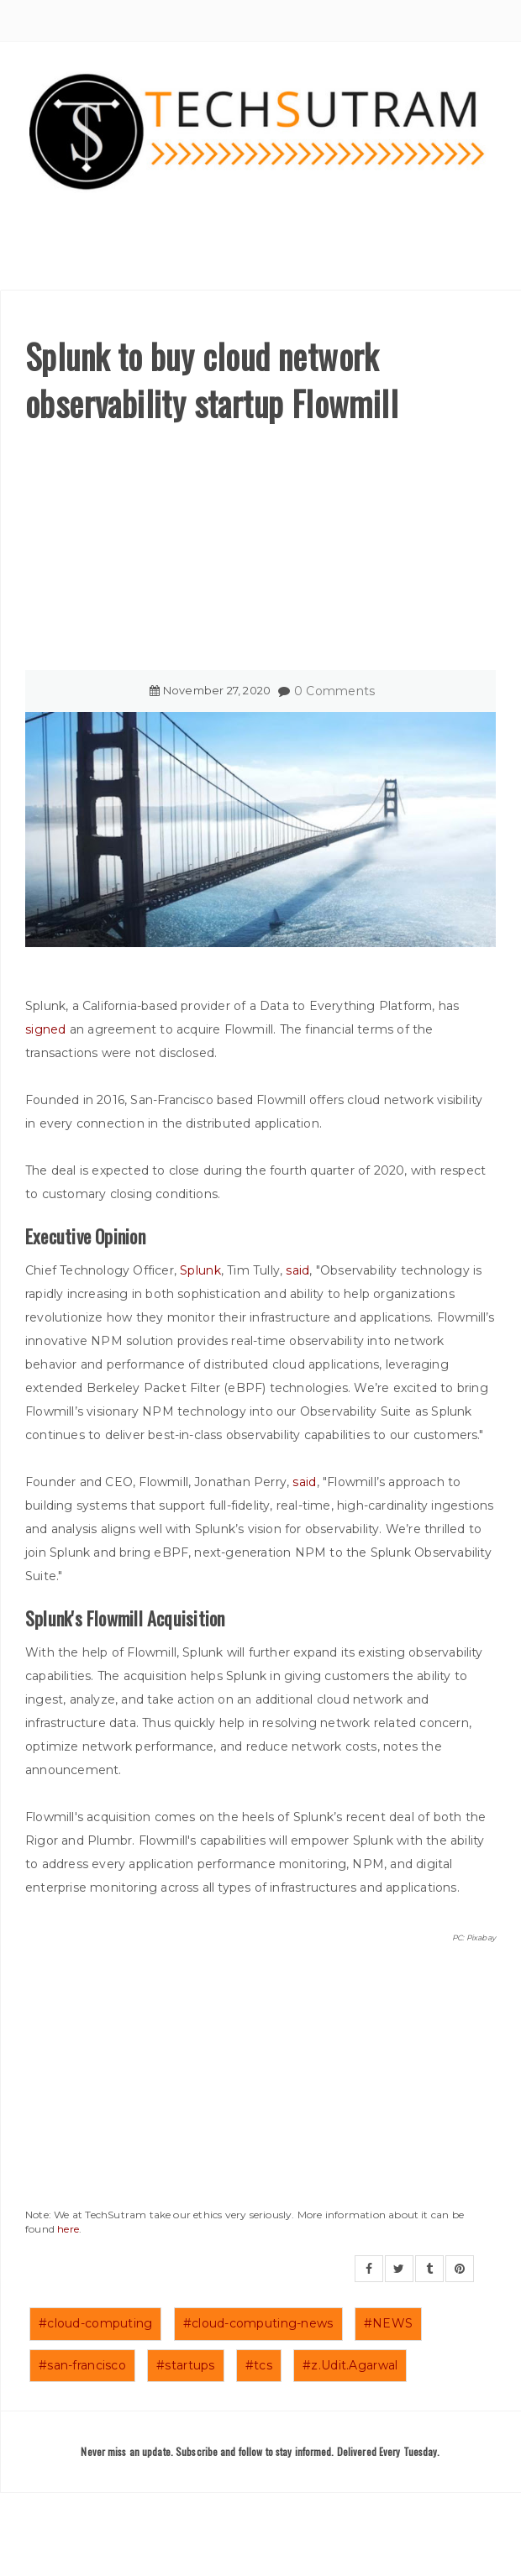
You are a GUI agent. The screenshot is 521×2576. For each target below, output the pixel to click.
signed (45, 1029)
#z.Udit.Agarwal (350, 2365)
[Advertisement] (260, 552)
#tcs (258, 2365)
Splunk (200, 1270)
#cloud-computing (95, 2323)
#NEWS (388, 2323)
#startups (185, 2365)
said (297, 1270)
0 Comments (335, 691)
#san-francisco (82, 2365)
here (68, 2229)
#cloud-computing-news (258, 2323)
